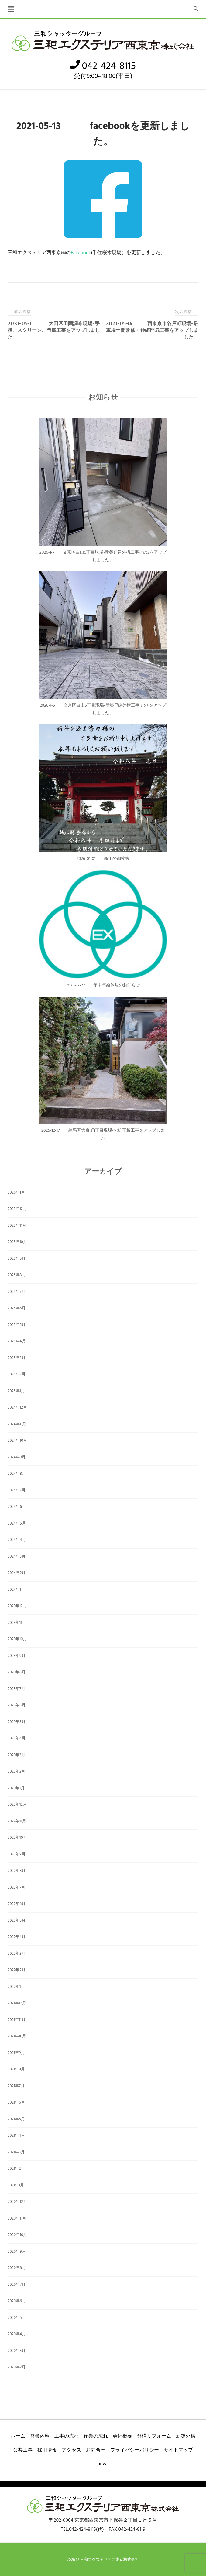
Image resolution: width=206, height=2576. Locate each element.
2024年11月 (17, 1424)
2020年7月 (17, 2284)
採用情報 (47, 2450)
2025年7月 (16, 1292)
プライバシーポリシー (134, 2450)
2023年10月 (17, 1639)
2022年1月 (16, 1987)
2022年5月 (17, 1920)
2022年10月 (17, 1838)
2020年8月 (17, 2268)
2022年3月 (16, 1954)
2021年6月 (16, 2102)
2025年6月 (17, 1308)
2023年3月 (16, 1755)
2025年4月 (17, 1341)
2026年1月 (16, 1192)
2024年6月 (17, 1507)
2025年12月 (17, 1209)
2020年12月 (17, 2202)
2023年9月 (17, 1656)
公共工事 (23, 2450)
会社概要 (122, 2436)
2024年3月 (17, 1556)
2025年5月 (17, 1325)
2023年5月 (17, 1722)
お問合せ (95, 2450)
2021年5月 (16, 2119)
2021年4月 (16, 2135)
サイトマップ (178, 2450)
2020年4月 (17, 2334)
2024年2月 (17, 1573)
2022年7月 (16, 1887)
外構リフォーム (154, 2436)
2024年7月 (17, 1490)
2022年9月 (17, 1854)
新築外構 (185, 2436)
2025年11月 (17, 1225)
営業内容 (40, 2436)
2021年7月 (16, 2086)
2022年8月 (17, 1871)
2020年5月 (17, 2318)
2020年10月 (17, 2235)
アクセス (71, 2450)
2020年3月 (17, 2351)
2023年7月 (16, 1689)
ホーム (18, 2436)
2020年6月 (17, 2301)
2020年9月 (17, 2251)
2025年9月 (17, 1259)
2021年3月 (16, 2152)
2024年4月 (17, 1540)
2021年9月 (16, 2053)
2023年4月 (17, 1738)
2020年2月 (17, 2367)
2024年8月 (17, 1473)
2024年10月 (17, 1440)
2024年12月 (17, 1407)
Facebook (81, 253)
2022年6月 (17, 1904)
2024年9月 (17, 1457)
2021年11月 (17, 2020)
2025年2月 (17, 1374)
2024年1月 (16, 1589)
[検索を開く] (195, 9)
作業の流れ (96, 2436)
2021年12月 (17, 2003)
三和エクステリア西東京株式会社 (109, 2560)
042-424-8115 (103, 66)
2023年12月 (17, 1606)
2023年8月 (17, 1672)
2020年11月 (17, 2218)
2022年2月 (17, 1970)
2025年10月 (17, 1242)
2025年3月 (17, 1358)
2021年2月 (16, 2168)
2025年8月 (17, 1275)
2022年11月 (17, 1821)
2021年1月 (16, 2185)
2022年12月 (17, 1804)
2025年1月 (16, 1391)
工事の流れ (66, 2436)
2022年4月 (17, 1937)
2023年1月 (16, 1788)
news (103, 2464)
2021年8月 (16, 2069)
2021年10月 (17, 2036)
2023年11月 (17, 1623)
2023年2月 (16, 1771)
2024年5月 (17, 1523)
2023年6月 (17, 1705)
